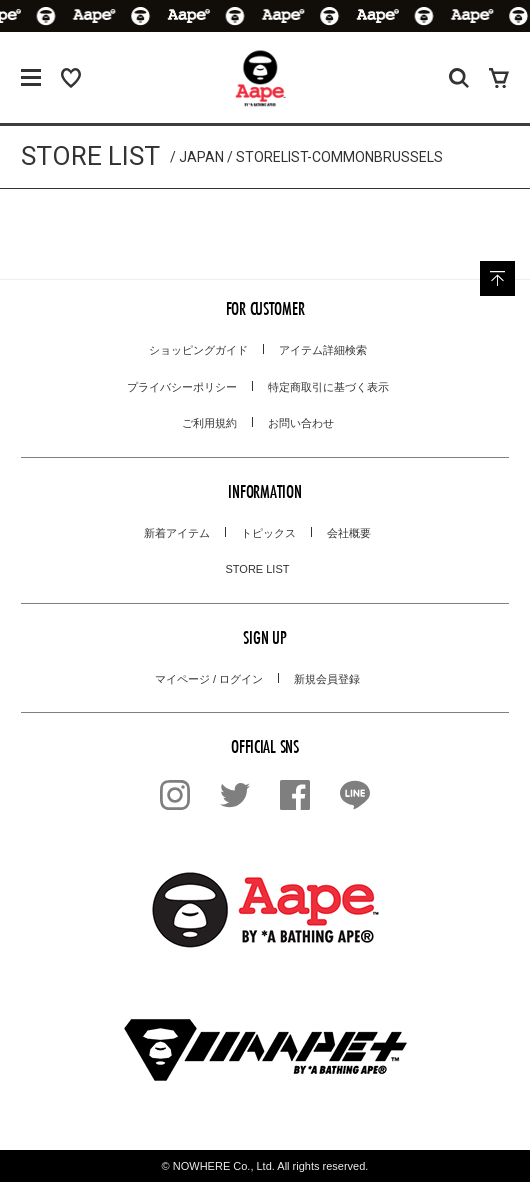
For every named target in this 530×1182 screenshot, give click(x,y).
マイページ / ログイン (209, 679)
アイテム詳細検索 (323, 350)
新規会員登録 (327, 679)
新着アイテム (177, 533)
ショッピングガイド (198, 350)
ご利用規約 (209, 423)
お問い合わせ (301, 423)
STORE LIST (258, 569)
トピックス (268, 533)
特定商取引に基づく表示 (328, 387)
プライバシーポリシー (182, 387)
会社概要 (349, 533)
